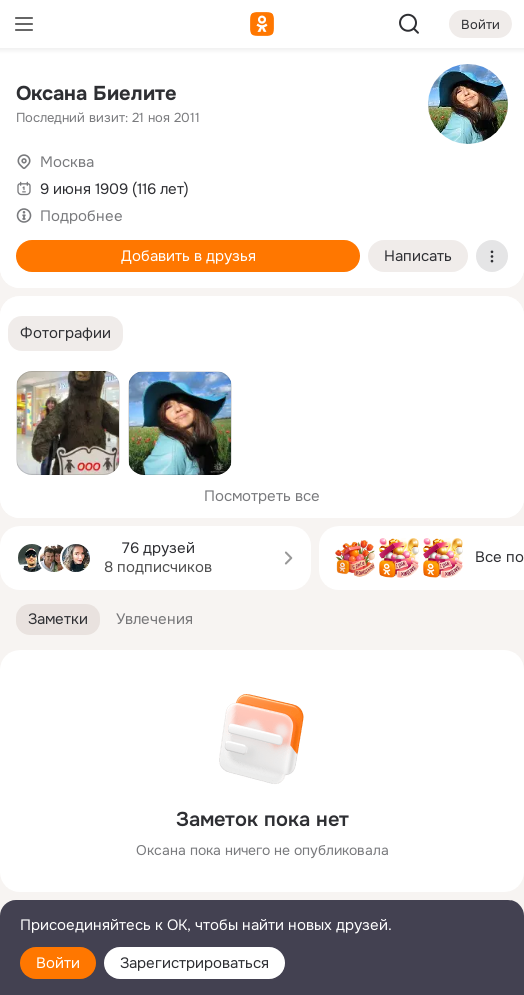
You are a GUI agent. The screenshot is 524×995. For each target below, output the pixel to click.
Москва (67, 162)
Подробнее (81, 216)
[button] (65, 333)
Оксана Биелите (96, 93)
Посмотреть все (262, 496)
